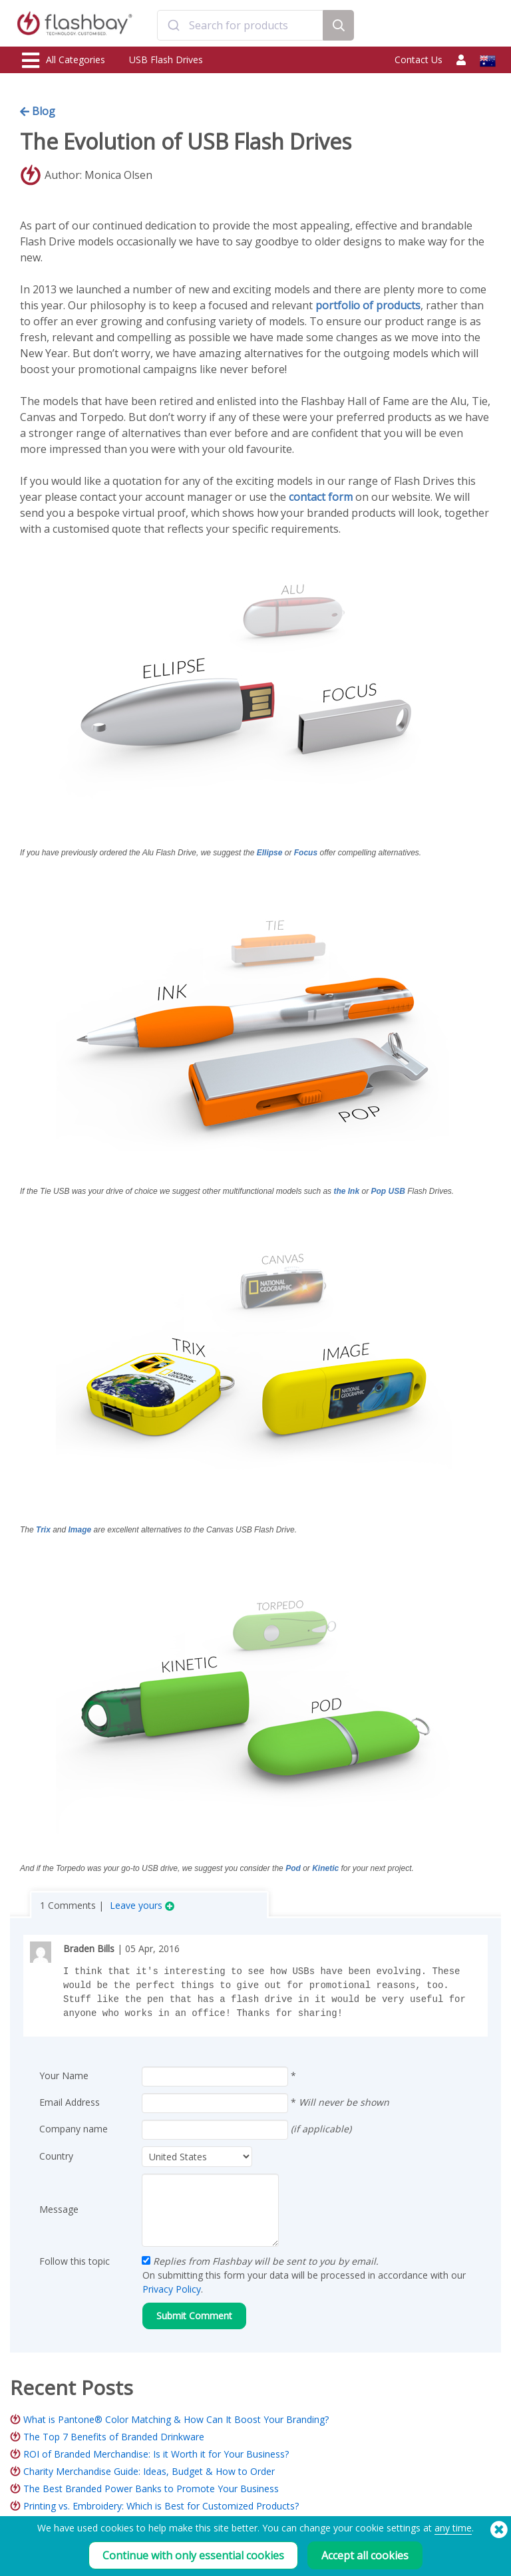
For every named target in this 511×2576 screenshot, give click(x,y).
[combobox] (240, 25)
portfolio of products (368, 305)
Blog (37, 111)
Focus (305, 852)
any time (453, 2527)
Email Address (69, 2102)
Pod (294, 1868)
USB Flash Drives (166, 59)
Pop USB (388, 1191)
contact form (321, 497)
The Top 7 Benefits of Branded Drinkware (113, 2436)
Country (56, 2156)
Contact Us (418, 59)
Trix (43, 1529)
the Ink (346, 1191)
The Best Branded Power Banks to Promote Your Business (151, 2488)
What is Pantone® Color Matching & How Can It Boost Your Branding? (176, 2419)
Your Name (63, 2075)
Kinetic (326, 1868)
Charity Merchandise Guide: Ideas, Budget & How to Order (149, 2471)
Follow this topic (74, 2261)
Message (59, 2209)
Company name (73, 2128)
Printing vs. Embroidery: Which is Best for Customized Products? (161, 2506)
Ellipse (270, 852)
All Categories (63, 61)
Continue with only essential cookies (193, 2555)
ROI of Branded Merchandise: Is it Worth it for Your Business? (156, 2454)
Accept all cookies (365, 2555)
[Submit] (173, 25)
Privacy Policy (171, 2289)
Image (80, 1529)
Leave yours (142, 1905)
